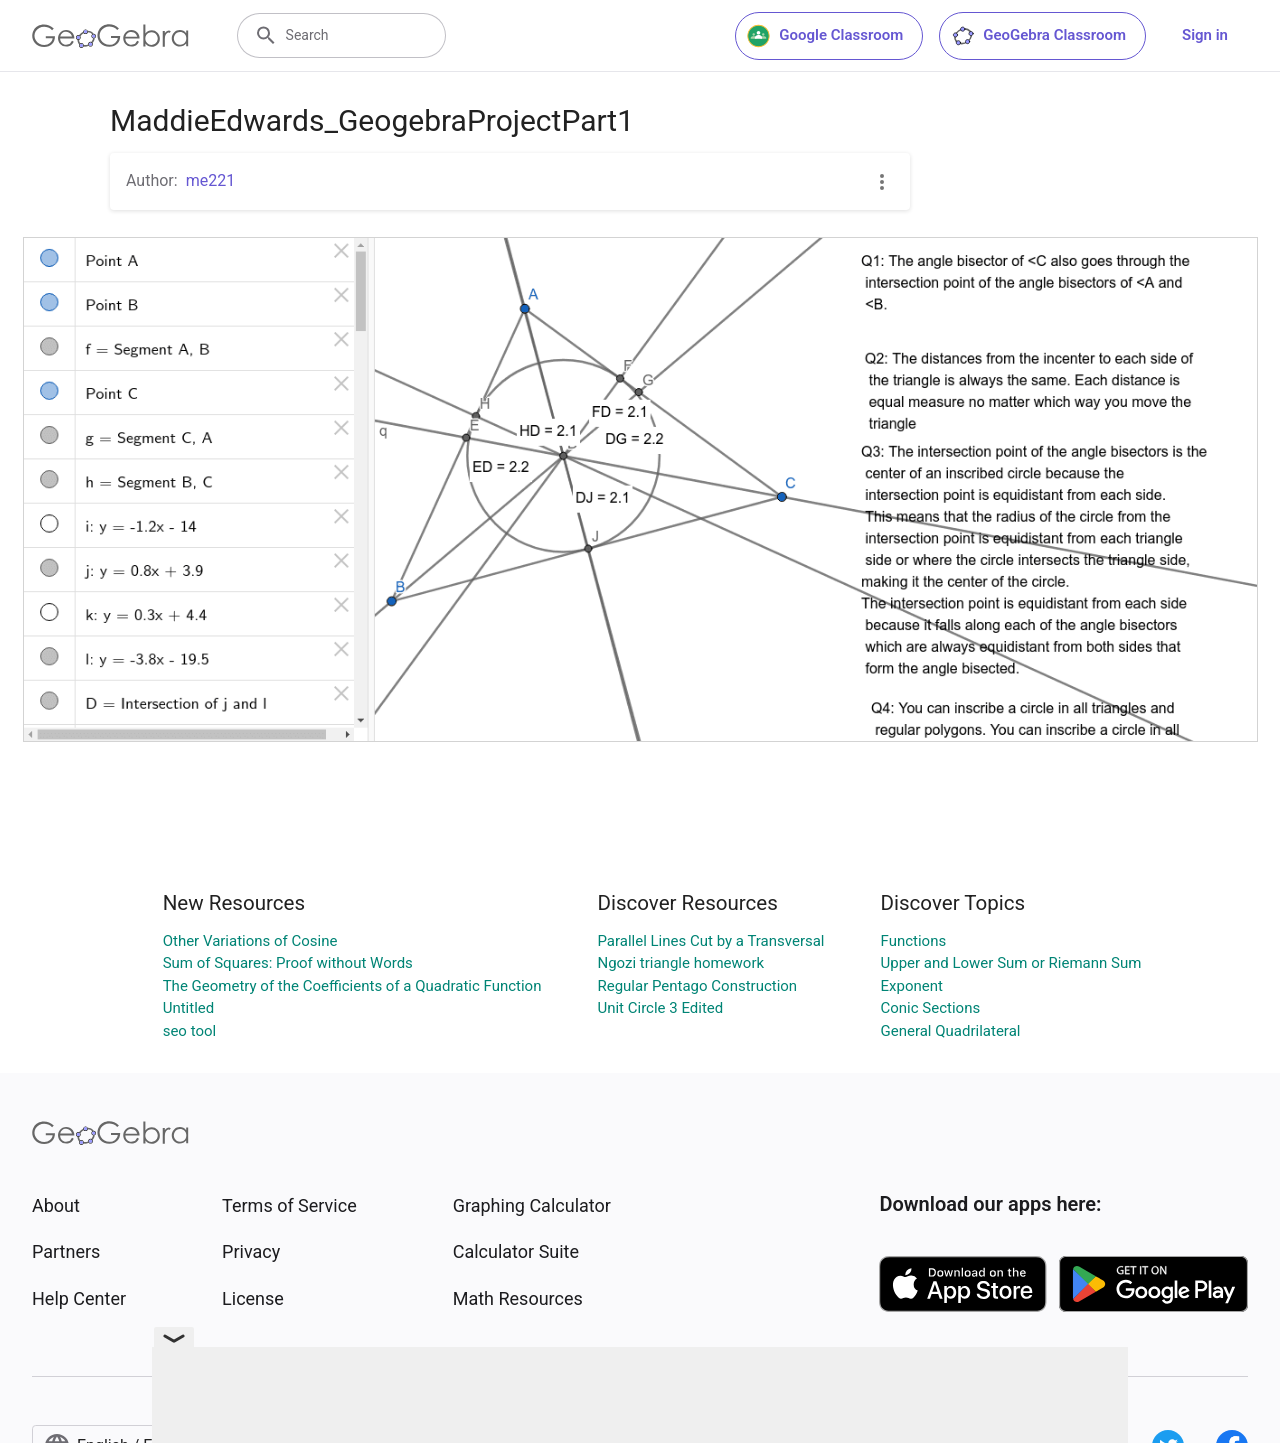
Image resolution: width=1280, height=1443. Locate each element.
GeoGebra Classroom (1038, 36)
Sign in (1205, 35)
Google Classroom (825, 36)
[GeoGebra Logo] (110, 36)
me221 (211, 180)
